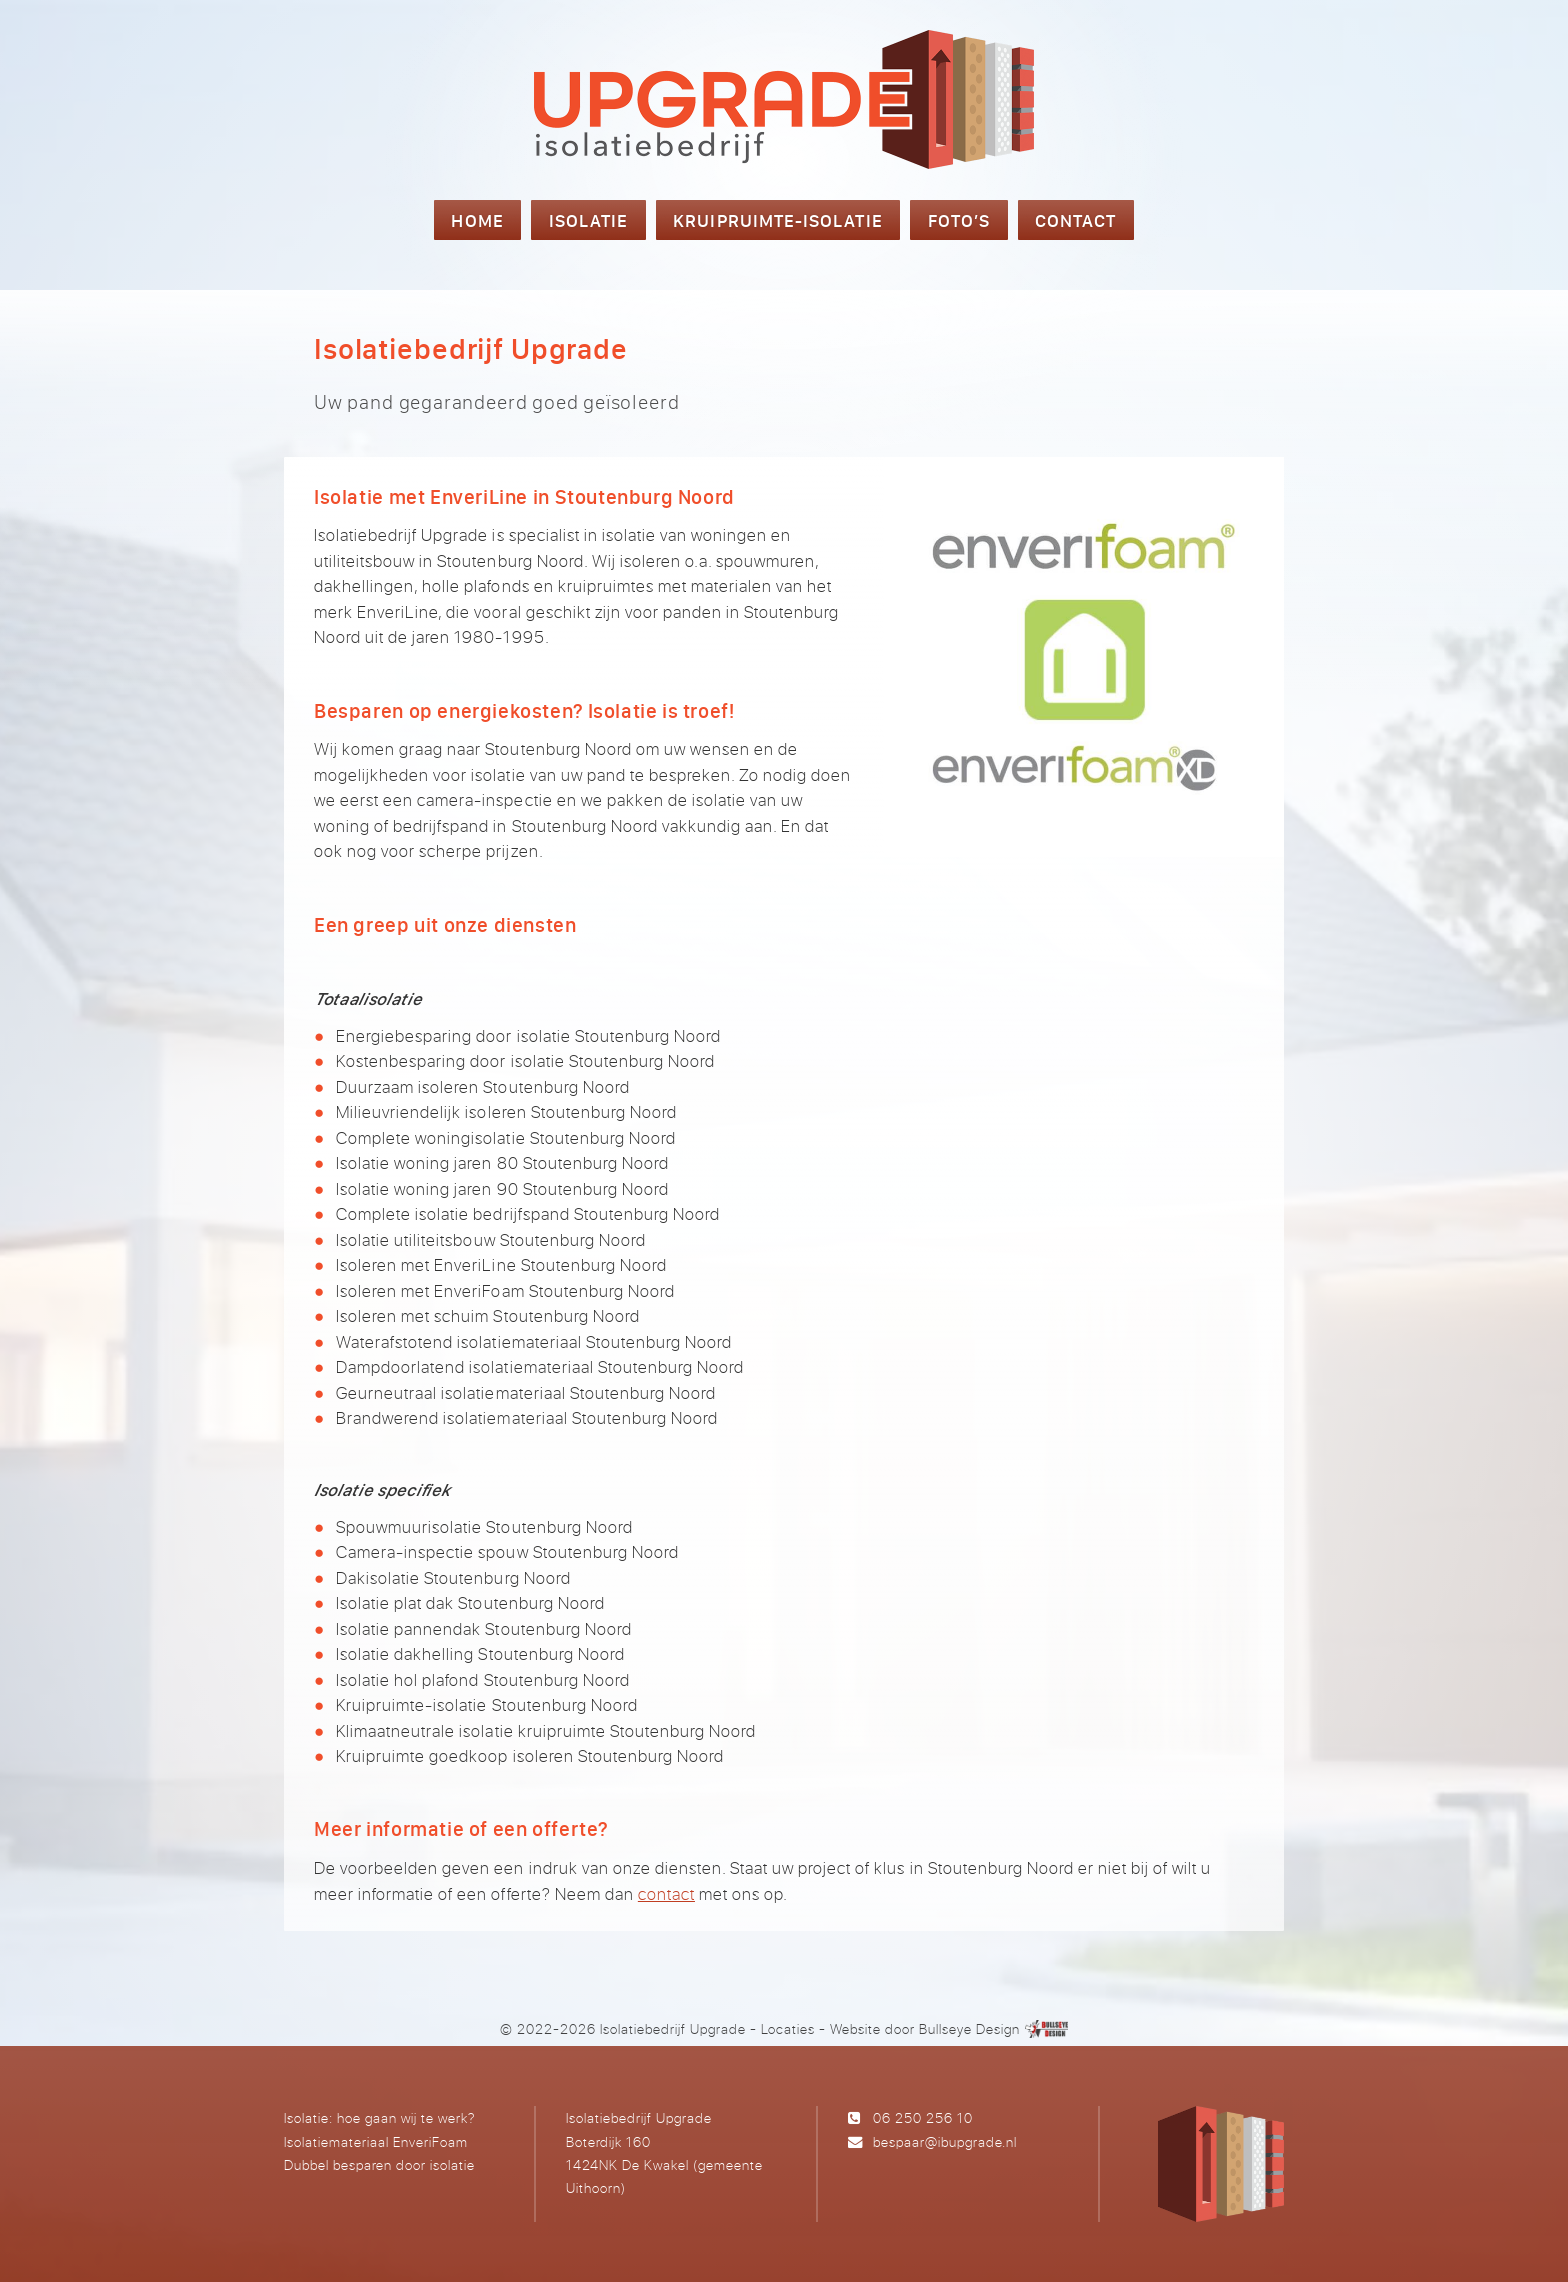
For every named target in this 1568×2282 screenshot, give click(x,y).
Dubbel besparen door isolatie (379, 2164)
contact (666, 1893)
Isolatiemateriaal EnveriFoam (376, 2141)
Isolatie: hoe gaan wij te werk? (379, 2117)
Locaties (788, 2028)
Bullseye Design (969, 2028)
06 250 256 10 (923, 2117)
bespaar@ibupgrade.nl (945, 2141)
